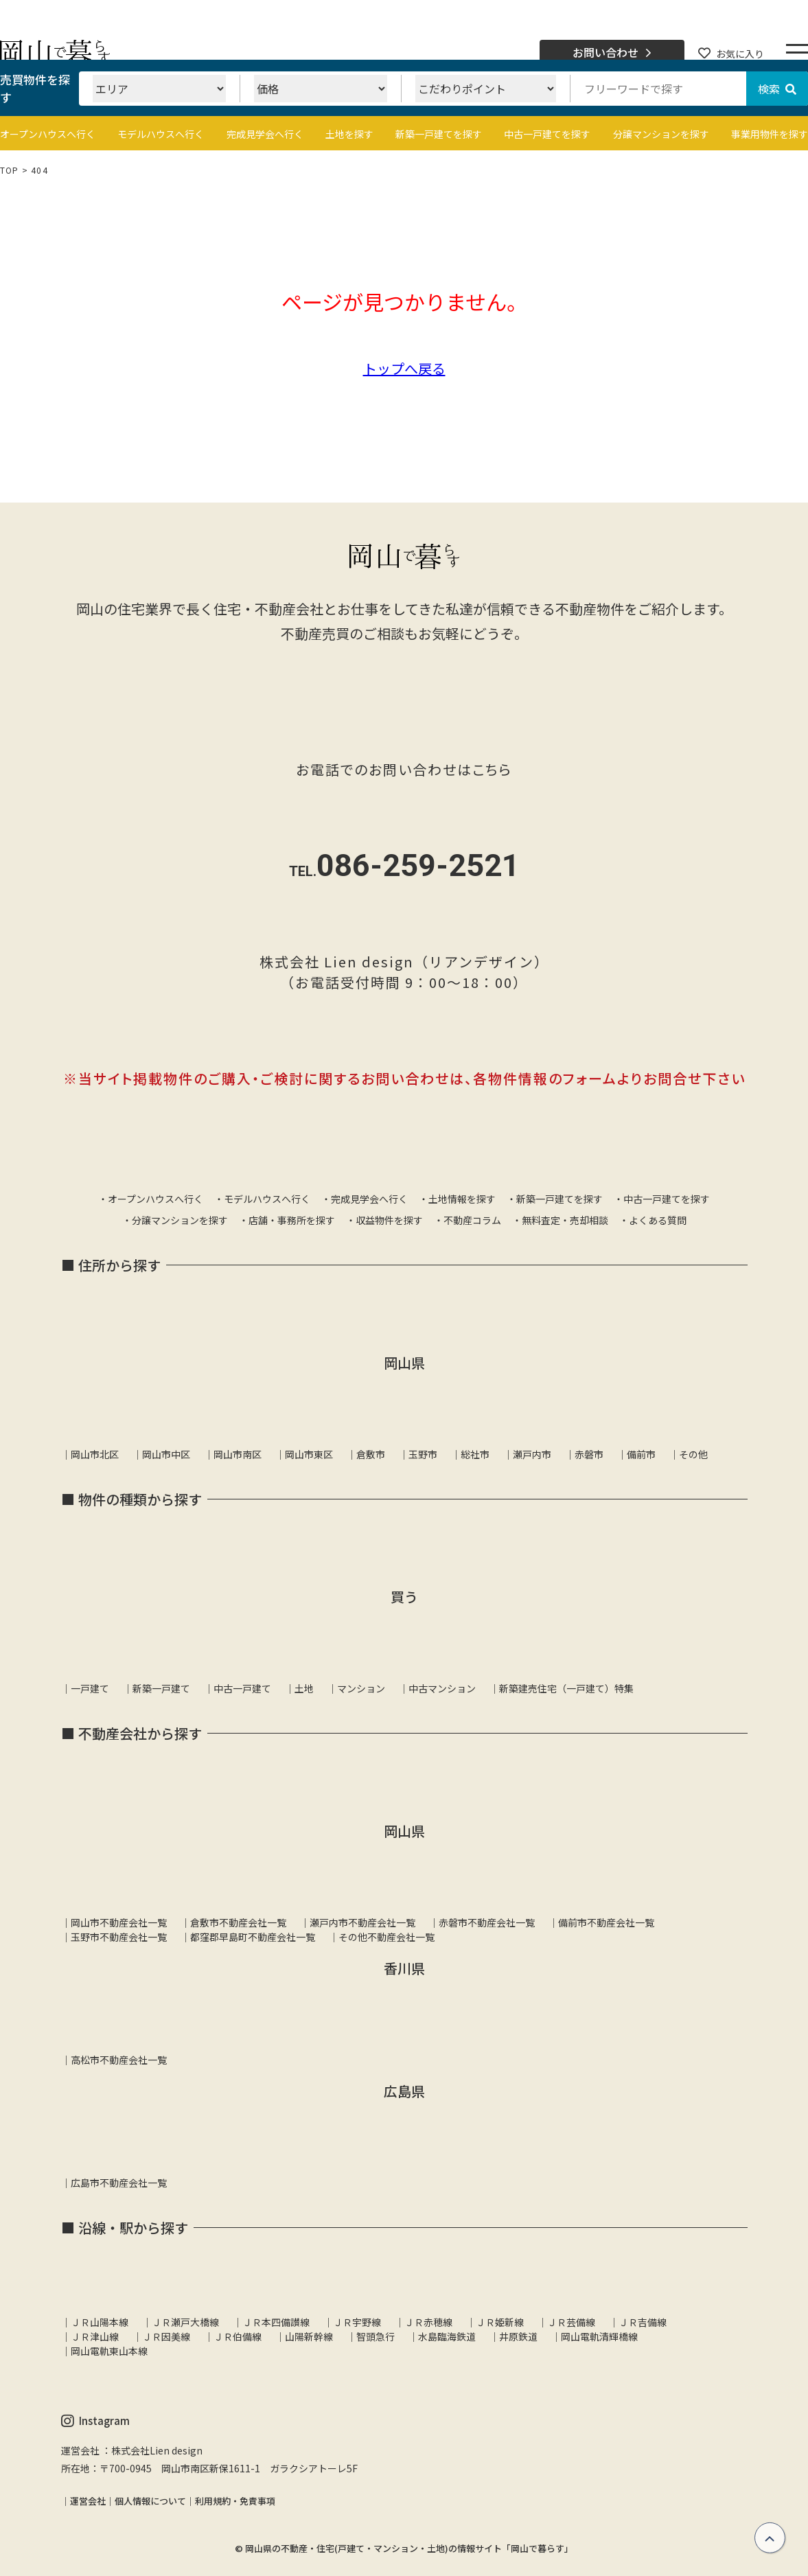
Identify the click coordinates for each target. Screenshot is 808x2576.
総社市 (475, 1454)
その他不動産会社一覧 (386, 1937)
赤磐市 (589, 1454)
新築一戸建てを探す (438, 134)
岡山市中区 (166, 1454)
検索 (777, 88)
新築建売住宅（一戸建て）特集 (566, 1688)
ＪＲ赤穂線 (428, 2322)
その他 (693, 1454)
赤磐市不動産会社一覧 (487, 1922)
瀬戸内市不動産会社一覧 (362, 1922)
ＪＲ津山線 (95, 2336)
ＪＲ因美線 (166, 2336)
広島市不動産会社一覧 (119, 2182)
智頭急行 (375, 2336)
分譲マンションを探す (661, 134)
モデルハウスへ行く (160, 134)
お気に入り (731, 53)
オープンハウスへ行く (47, 134)
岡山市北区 (95, 1454)
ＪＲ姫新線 (500, 2322)
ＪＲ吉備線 (643, 2322)
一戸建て (90, 1688)
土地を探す (349, 134)
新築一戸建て (161, 1688)
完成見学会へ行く (265, 134)
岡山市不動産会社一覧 (119, 1922)
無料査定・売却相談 (565, 1220)
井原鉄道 (518, 2336)
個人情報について (150, 2500)
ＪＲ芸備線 (571, 2322)
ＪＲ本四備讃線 (276, 2322)
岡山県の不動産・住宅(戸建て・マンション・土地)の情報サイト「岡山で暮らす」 (409, 2548)
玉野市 (422, 1454)
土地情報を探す (462, 1199)
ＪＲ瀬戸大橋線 (185, 2322)
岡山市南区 (237, 1454)
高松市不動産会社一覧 (119, 2060)
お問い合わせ (612, 52)
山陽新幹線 (309, 2336)
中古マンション (442, 1688)
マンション (361, 1688)
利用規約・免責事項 (235, 2500)
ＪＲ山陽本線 (99, 2322)
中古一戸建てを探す (547, 134)
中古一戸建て (242, 1688)
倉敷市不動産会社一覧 (238, 1922)
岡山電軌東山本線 (109, 2351)
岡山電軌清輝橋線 (599, 2336)
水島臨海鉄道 (447, 2336)
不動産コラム (472, 1220)
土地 (304, 1688)
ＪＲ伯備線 (237, 2336)
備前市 (641, 1454)
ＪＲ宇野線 (357, 2322)
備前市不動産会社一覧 (606, 1922)
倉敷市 (370, 1454)
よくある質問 (657, 1220)
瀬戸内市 (532, 1454)
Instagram (95, 2420)
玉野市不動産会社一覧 (119, 1937)
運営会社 (88, 2500)
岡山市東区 (309, 1454)
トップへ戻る (404, 368)
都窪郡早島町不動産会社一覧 (252, 1937)
